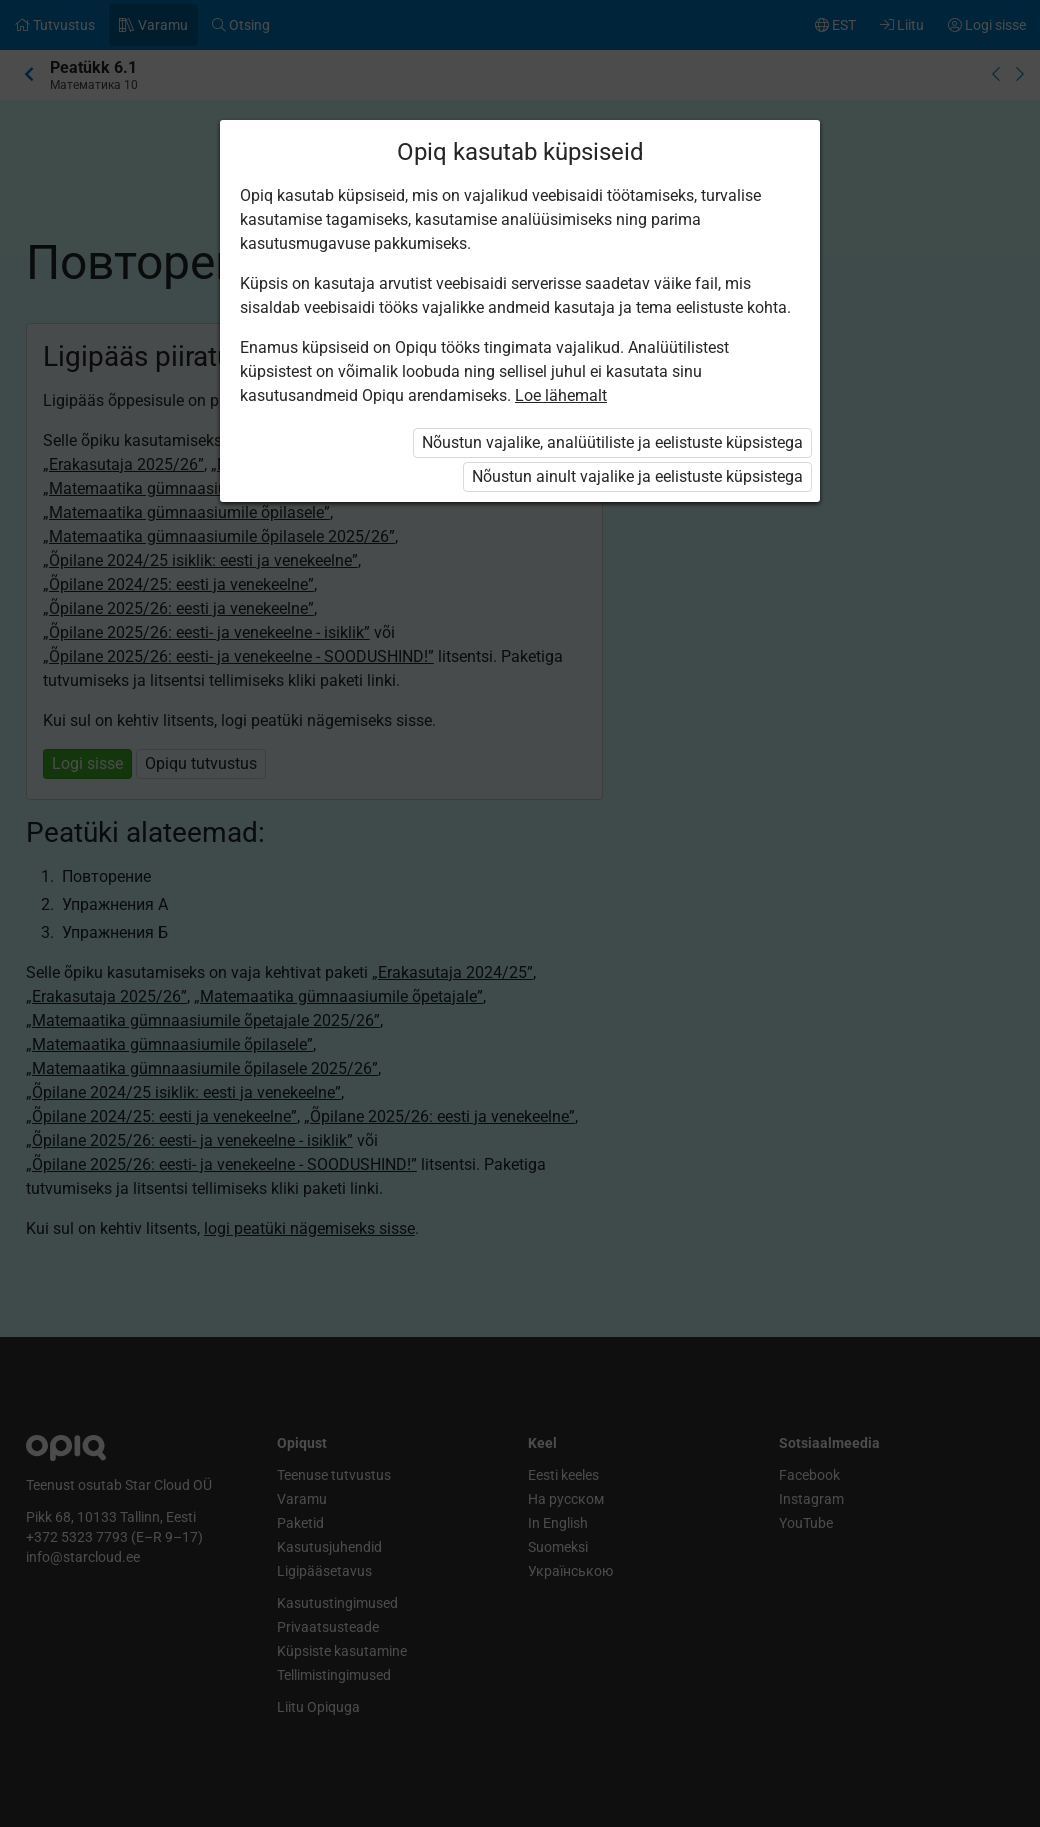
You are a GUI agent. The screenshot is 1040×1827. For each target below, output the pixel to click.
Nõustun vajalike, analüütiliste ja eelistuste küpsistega (612, 442)
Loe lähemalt (561, 395)
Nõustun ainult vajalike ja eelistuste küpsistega (637, 476)
